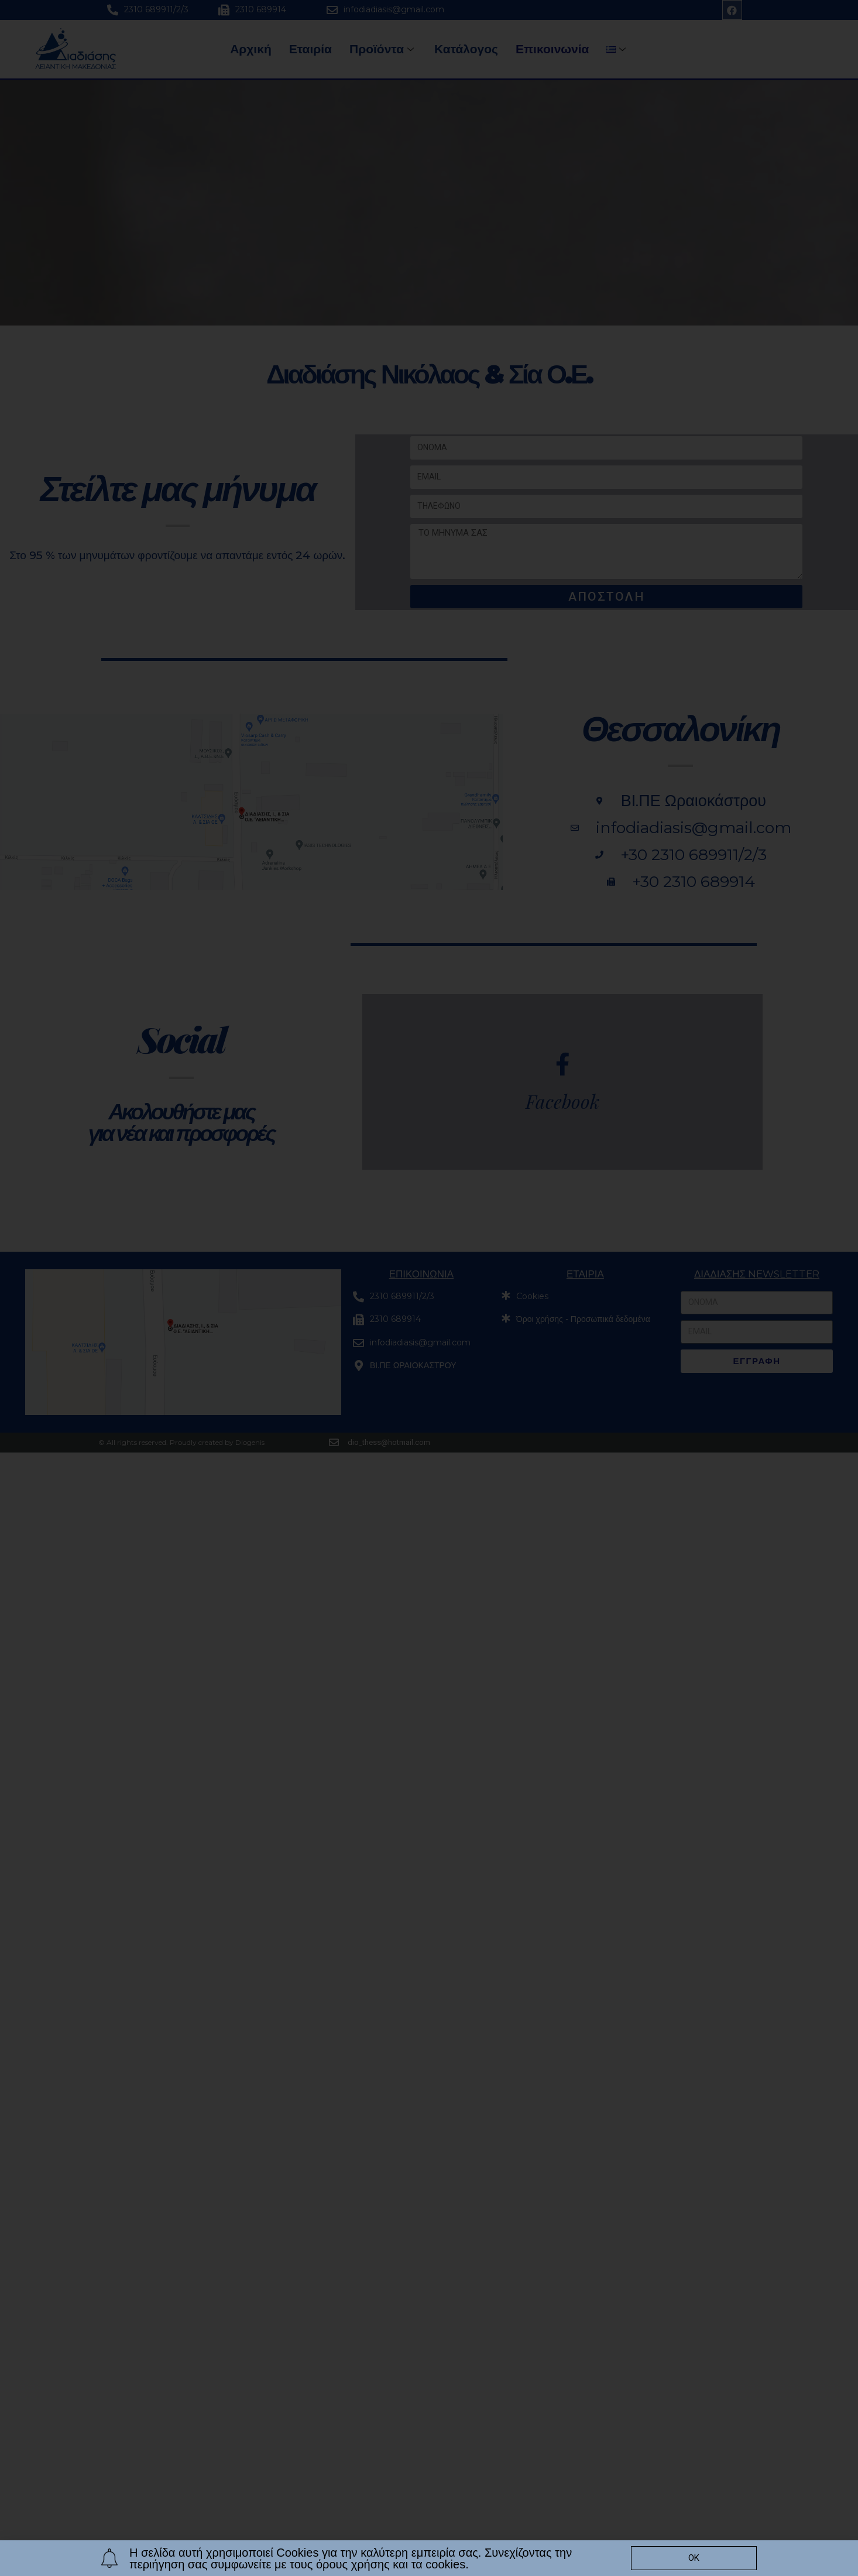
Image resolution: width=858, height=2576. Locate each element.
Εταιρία (310, 49)
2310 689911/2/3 (156, 9)
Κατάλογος (466, 49)
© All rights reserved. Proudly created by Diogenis (181, 1442)
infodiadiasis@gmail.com (394, 9)
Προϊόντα (383, 49)
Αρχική (251, 49)
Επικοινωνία (552, 49)
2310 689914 (260, 9)
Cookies (532, 1296)
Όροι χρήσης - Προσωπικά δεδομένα (583, 1319)
